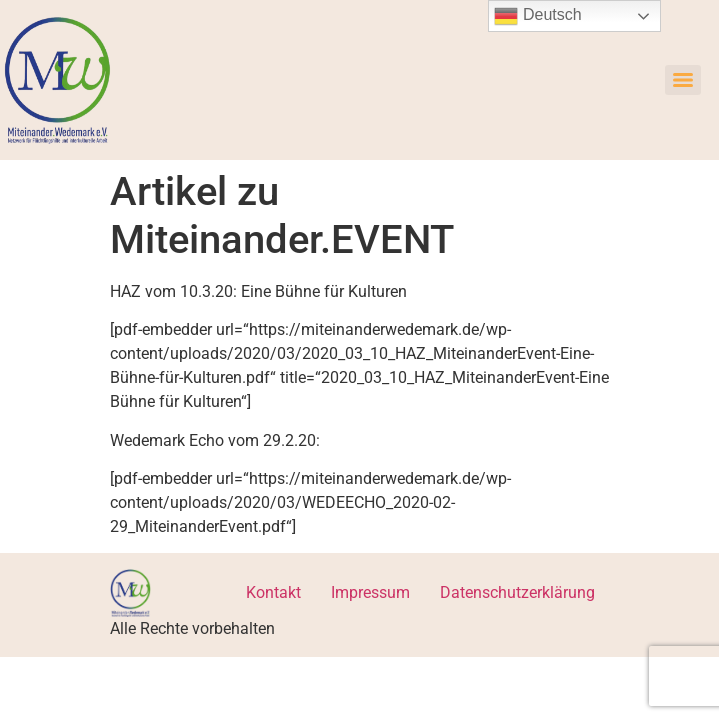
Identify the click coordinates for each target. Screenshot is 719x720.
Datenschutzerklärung (517, 592)
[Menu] (683, 80)
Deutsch (537, 16)
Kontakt (273, 592)
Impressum (370, 592)
